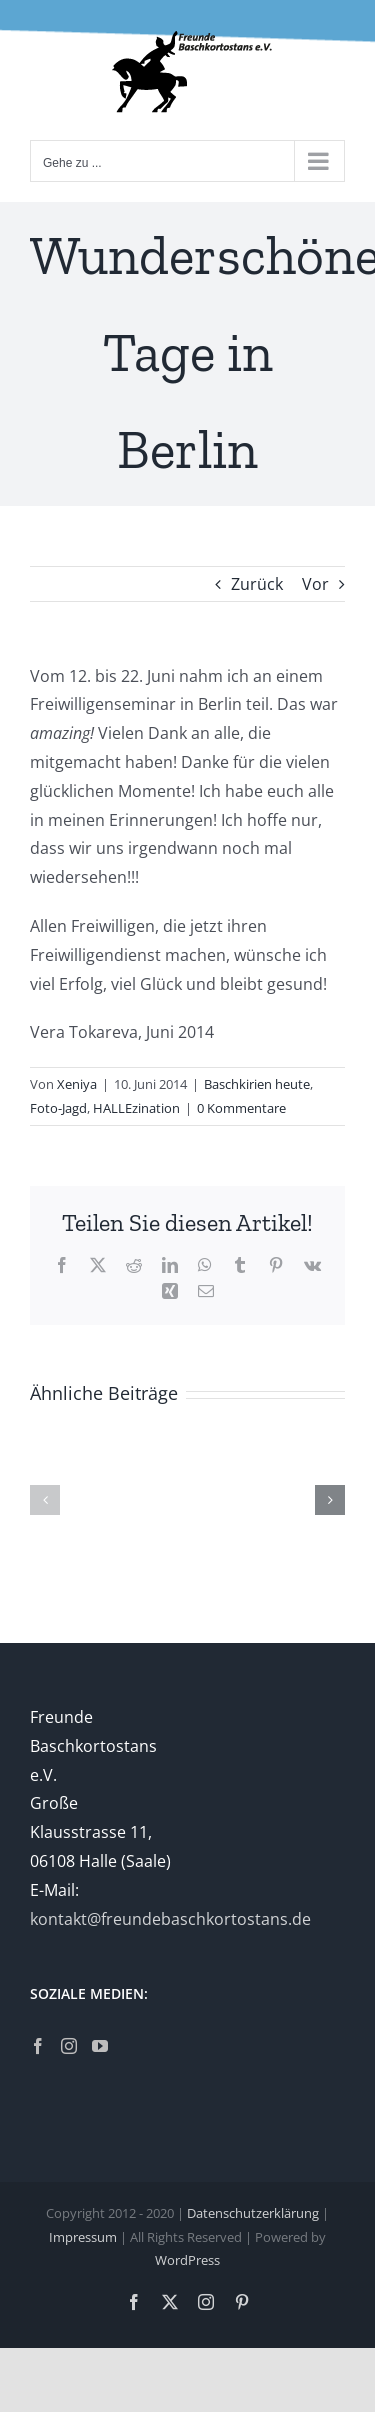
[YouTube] (100, 2046)
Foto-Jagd (58, 1108)
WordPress (187, 2260)
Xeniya (77, 1084)
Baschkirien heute (257, 1084)
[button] (45, 1500)
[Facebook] (38, 2046)
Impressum (83, 2237)
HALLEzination (136, 1108)
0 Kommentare (241, 1108)
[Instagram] (69, 2046)
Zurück (257, 584)
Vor (315, 584)
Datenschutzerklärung (253, 2213)
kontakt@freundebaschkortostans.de (170, 1919)
